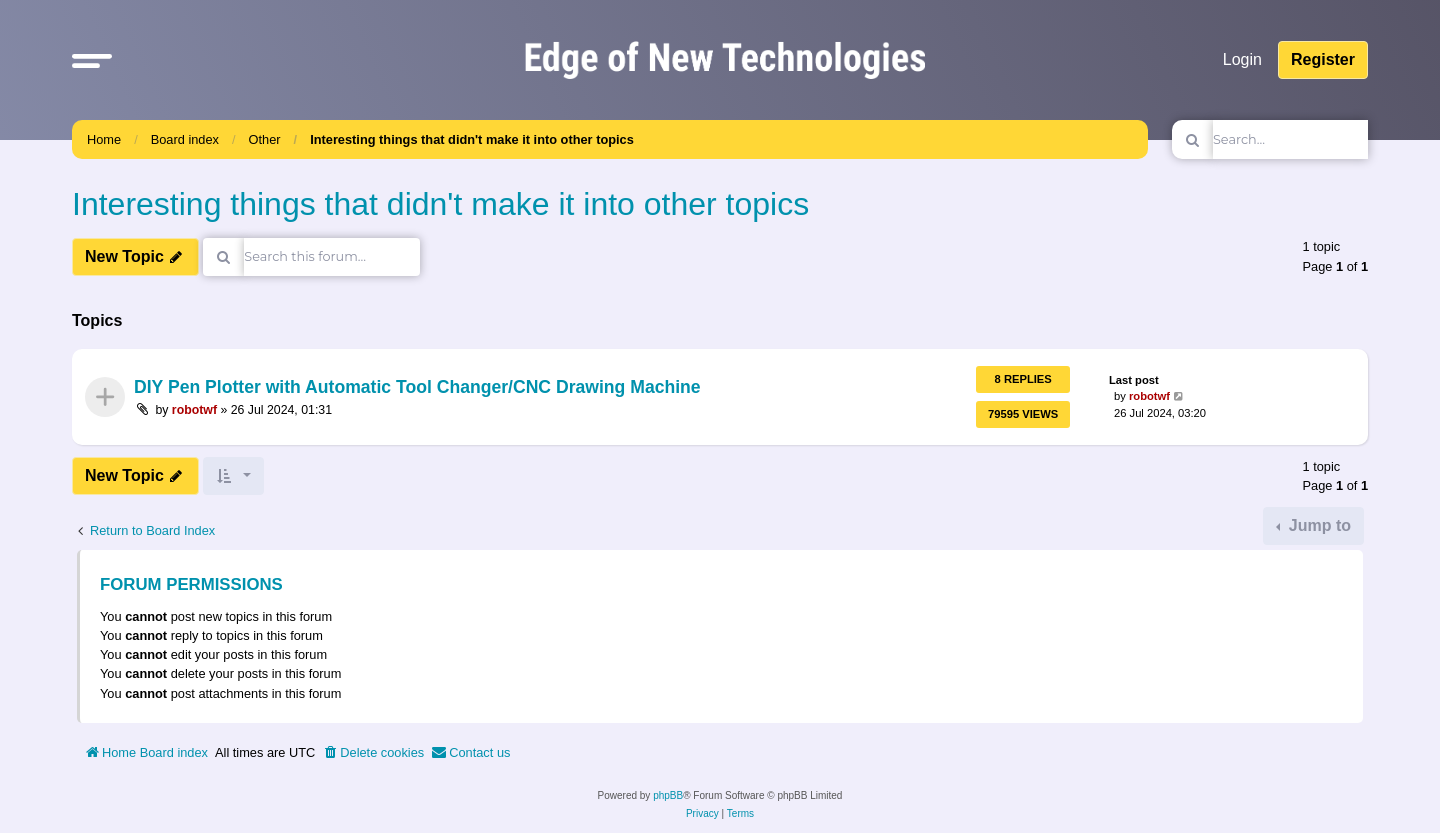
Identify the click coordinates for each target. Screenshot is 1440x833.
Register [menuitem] (1323, 59)
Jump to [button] (1317, 525)
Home (104, 139)
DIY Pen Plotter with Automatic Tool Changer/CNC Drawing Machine (417, 388)
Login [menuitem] (1242, 59)
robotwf (194, 410)
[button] (92, 60)
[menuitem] (373, 753)
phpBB (668, 795)
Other (265, 139)
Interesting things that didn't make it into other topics (472, 139)
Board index (185, 139)
